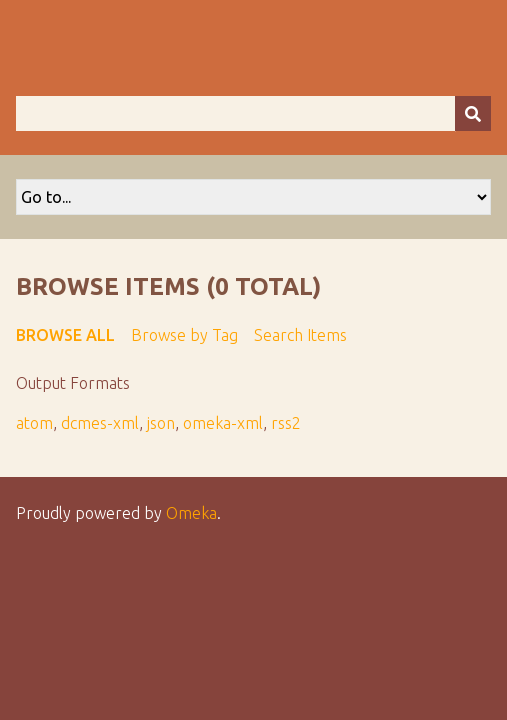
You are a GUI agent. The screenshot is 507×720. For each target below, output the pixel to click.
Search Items (300, 335)
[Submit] (473, 113)
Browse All (65, 335)
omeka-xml (223, 423)
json (161, 423)
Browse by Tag (184, 335)
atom (34, 423)
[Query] (253, 113)
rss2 (286, 423)
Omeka (191, 513)
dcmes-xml (100, 423)
